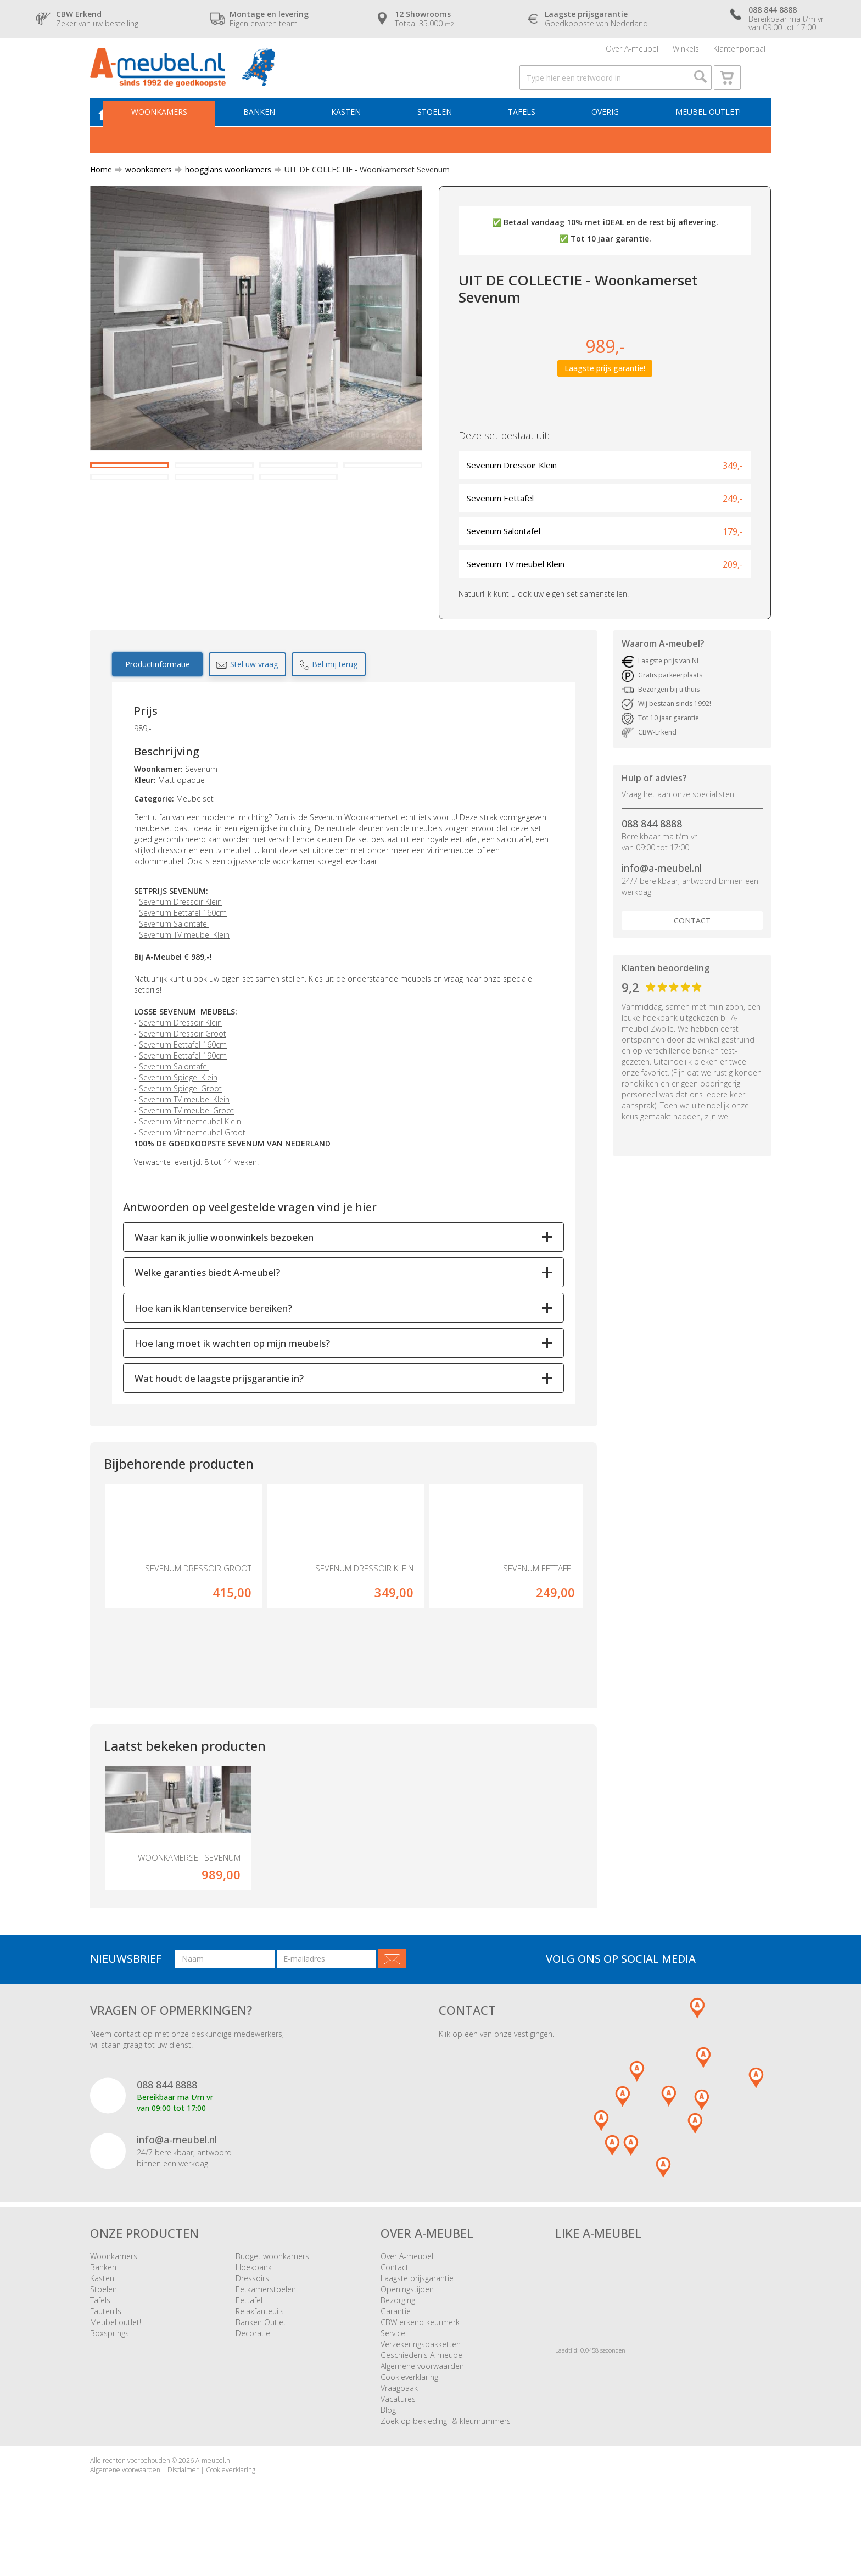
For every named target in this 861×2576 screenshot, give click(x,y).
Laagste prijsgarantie (417, 2319)
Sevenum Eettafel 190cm (183, 1075)
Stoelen (441, 130)
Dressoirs (252, 2319)
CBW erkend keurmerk (420, 2363)
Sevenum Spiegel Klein (178, 1097)
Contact (692, 940)
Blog (388, 2451)
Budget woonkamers (272, 2297)
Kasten (356, 130)
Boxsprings (109, 2374)
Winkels (686, 52)
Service (393, 2374)
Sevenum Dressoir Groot (182, 1053)
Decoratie (253, 2374)
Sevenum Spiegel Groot (180, 1108)
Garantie (396, 2352)
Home (101, 189)
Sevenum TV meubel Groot (186, 1130)
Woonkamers (175, 130)
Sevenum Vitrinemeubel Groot (192, 1152)
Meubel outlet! (706, 130)
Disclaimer (183, 2511)
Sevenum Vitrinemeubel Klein (190, 1141)
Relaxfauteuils (260, 2352)
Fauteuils (105, 2352)
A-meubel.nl (213, 2501)
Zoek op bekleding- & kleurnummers (446, 2462)
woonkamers (144, 189)
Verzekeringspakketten (421, 2385)
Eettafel (249, 2341)
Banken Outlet (261, 2363)
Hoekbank (254, 2308)
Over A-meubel (632, 52)
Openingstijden (407, 2330)
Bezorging (398, 2341)
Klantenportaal (739, 52)
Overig (606, 130)
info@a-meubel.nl (662, 887)
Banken (272, 130)
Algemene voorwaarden (422, 2407)
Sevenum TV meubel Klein (184, 954)
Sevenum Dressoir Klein (180, 921)
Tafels (526, 130)
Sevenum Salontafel (174, 943)
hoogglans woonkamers (223, 189)
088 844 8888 (652, 843)
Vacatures (398, 2440)
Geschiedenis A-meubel (422, 2396)
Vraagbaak (399, 2429)
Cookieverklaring (409, 2418)
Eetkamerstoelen (266, 2330)
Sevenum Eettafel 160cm (183, 932)
